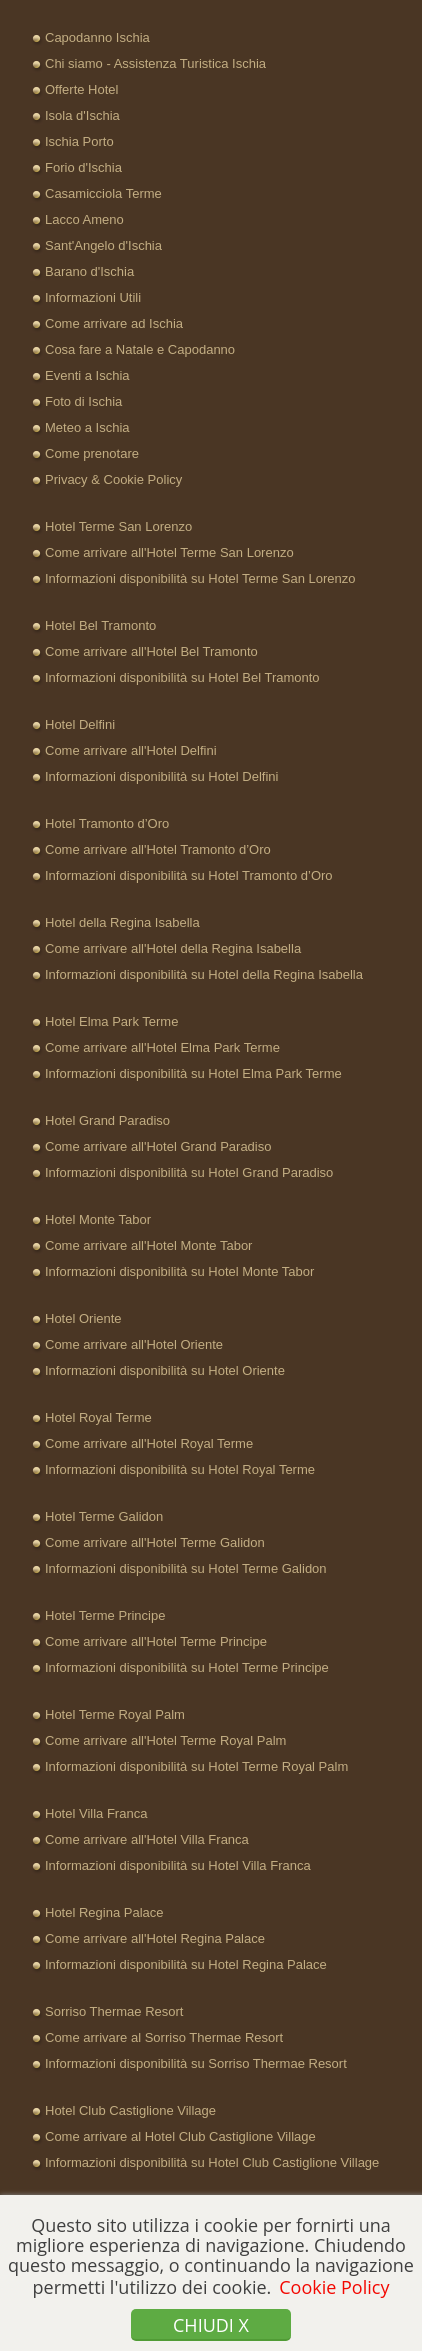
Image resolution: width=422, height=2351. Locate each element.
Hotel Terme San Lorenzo (118, 526)
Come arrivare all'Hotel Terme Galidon (155, 1542)
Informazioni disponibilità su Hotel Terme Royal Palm (196, 1766)
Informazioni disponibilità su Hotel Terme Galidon (186, 1568)
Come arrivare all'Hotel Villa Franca (147, 1839)
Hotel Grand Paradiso (107, 1120)
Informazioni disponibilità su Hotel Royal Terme (180, 1469)
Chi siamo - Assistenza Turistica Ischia (155, 63)
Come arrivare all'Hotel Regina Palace (155, 1938)
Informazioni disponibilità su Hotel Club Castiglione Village (212, 2162)
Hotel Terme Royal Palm (115, 1714)
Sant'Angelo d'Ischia (103, 245)
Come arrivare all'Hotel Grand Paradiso (158, 1146)
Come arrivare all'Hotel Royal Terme (149, 1443)
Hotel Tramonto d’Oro (107, 823)
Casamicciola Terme (103, 193)
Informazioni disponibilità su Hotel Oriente (165, 1370)
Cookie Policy (334, 2287)
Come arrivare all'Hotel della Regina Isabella (173, 948)
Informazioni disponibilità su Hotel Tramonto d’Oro (189, 875)
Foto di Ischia (83, 401)
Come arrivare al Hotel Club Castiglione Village (180, 2136)
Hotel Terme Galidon (104, 1516)
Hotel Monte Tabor (98, 1219)
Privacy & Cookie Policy (113, 479)
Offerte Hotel (81, 89)
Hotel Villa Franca (96, 1813)
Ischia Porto (79, 141)
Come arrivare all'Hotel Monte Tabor (148, 1245)
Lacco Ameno (84, 219)
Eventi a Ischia (87, 375)
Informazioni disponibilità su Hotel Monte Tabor (179, 1271)
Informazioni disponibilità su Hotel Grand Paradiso (189, 1172)
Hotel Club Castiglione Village (130, 2110)
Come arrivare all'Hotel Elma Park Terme (162, 1047)
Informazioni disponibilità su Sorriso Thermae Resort (196, 2063)
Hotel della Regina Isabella (122, 922)
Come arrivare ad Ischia (114, 323)
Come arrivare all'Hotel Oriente (134, 1344)
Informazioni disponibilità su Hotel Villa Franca (178, 1865)
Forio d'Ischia (83, 167)
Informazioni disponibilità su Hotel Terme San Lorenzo (200, 578)
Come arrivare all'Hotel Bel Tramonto (151, 651)
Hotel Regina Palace (104, 1912)
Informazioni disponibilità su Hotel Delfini (161, 776)
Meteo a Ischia (87, 427)
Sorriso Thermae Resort (114, 2011)
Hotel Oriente (83, 1318)
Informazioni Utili (93, 297)
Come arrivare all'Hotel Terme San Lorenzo (169, 552)
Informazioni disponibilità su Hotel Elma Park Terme (193, 1073)
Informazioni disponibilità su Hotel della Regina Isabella (204, 974)
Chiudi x (211, 2325)
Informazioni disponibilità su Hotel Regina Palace (186, 1964)
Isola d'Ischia (82, 115)
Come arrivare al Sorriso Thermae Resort (164, 2037)
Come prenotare (92, 453)
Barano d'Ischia (89, 271)
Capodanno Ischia (97, 37)
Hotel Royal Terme (98, 1417)
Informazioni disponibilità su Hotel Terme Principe (187, 1667)
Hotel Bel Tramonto (100, 625)
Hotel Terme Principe (105, 1615)
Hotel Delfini (80, 724)
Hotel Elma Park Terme (111, 1021)
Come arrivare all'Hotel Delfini (131, 750)
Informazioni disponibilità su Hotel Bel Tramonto (182, 677)
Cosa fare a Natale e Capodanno (140, 349)
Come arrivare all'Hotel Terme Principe (156, 1641)
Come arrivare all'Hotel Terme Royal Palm (165, 1740)
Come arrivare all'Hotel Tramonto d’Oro (158, 849)
